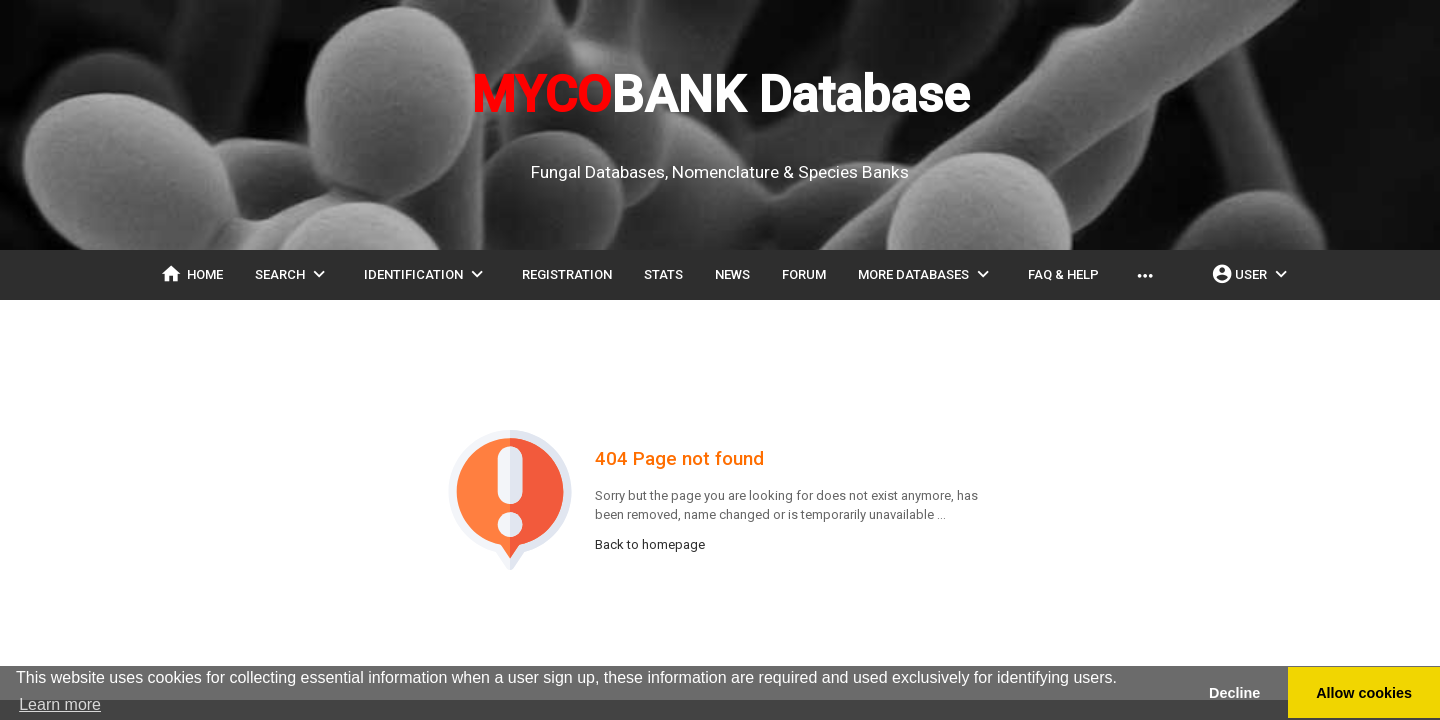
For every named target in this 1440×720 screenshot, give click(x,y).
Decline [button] (1234, 693)
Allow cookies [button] (1364, 693)
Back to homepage (650, 544)
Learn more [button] (60, 704)
